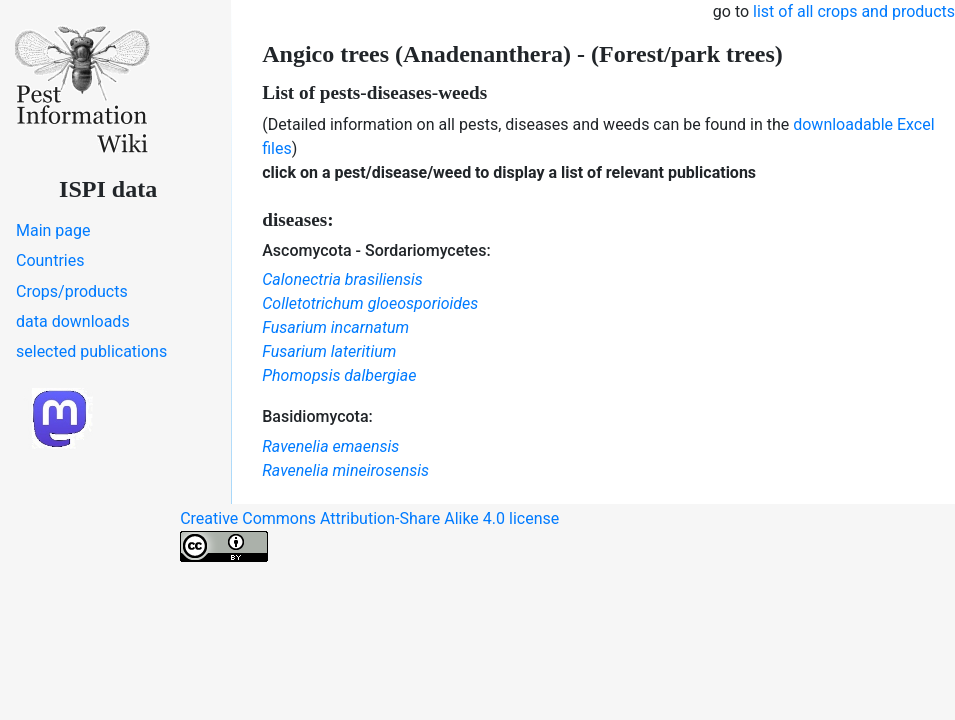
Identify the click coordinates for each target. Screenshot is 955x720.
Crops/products (72, 291)
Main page (53, 230)
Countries (50, 260)
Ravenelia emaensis (330, 446)
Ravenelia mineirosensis (345, 470)
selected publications (91, 351)
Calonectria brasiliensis (342, 279)
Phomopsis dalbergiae (339, 375)
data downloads (73, 321)
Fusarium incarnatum (335, 327)
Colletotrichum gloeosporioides (370, 303)
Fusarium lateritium (329, 351)
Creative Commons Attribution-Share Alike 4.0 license (369, 535)
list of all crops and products (854, 11)
